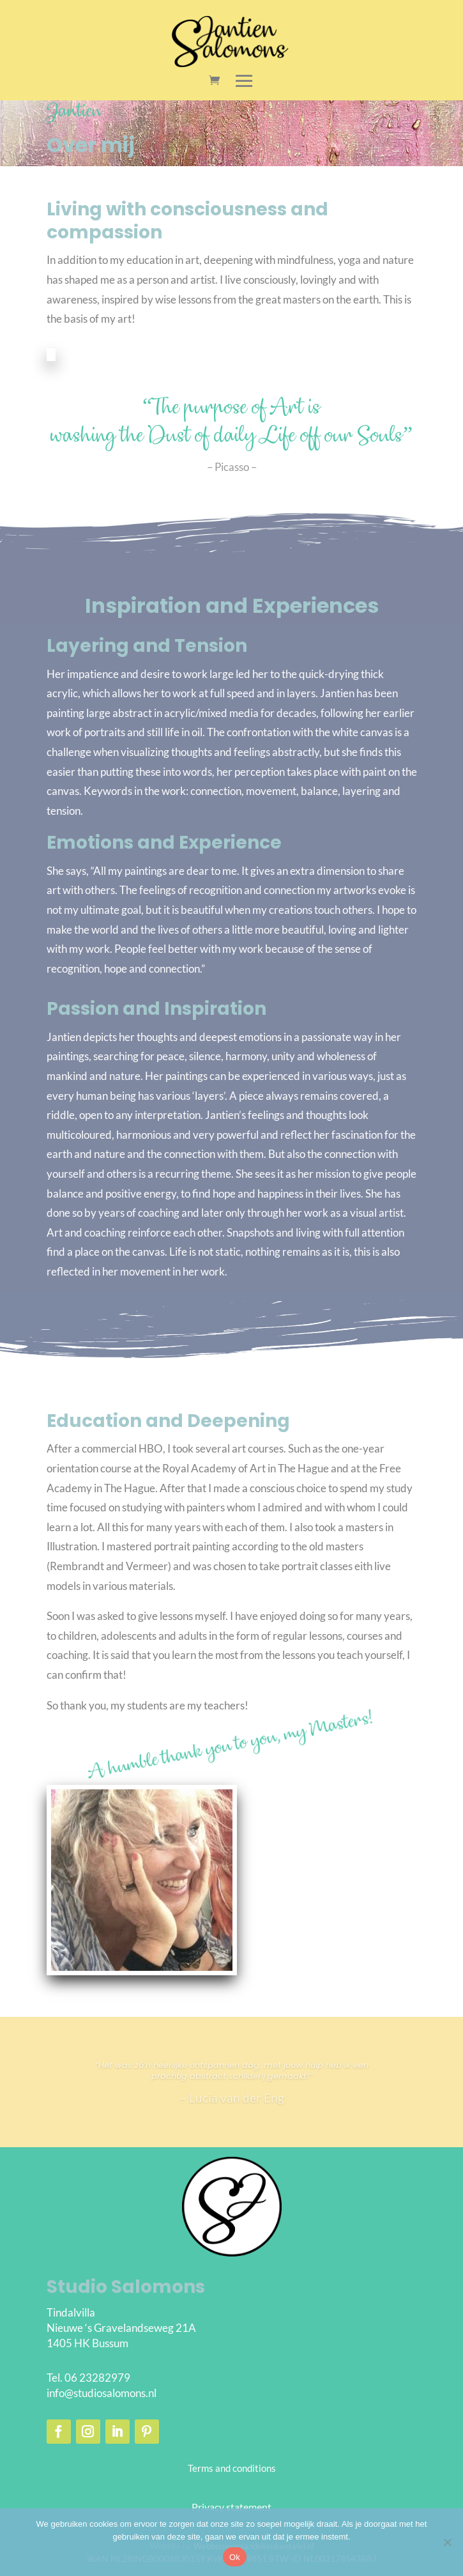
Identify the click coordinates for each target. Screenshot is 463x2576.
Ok (234, 2557)
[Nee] (447, 2542)
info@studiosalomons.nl (101, 2393)
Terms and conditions (232, 2468)
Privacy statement (231, 2507)
